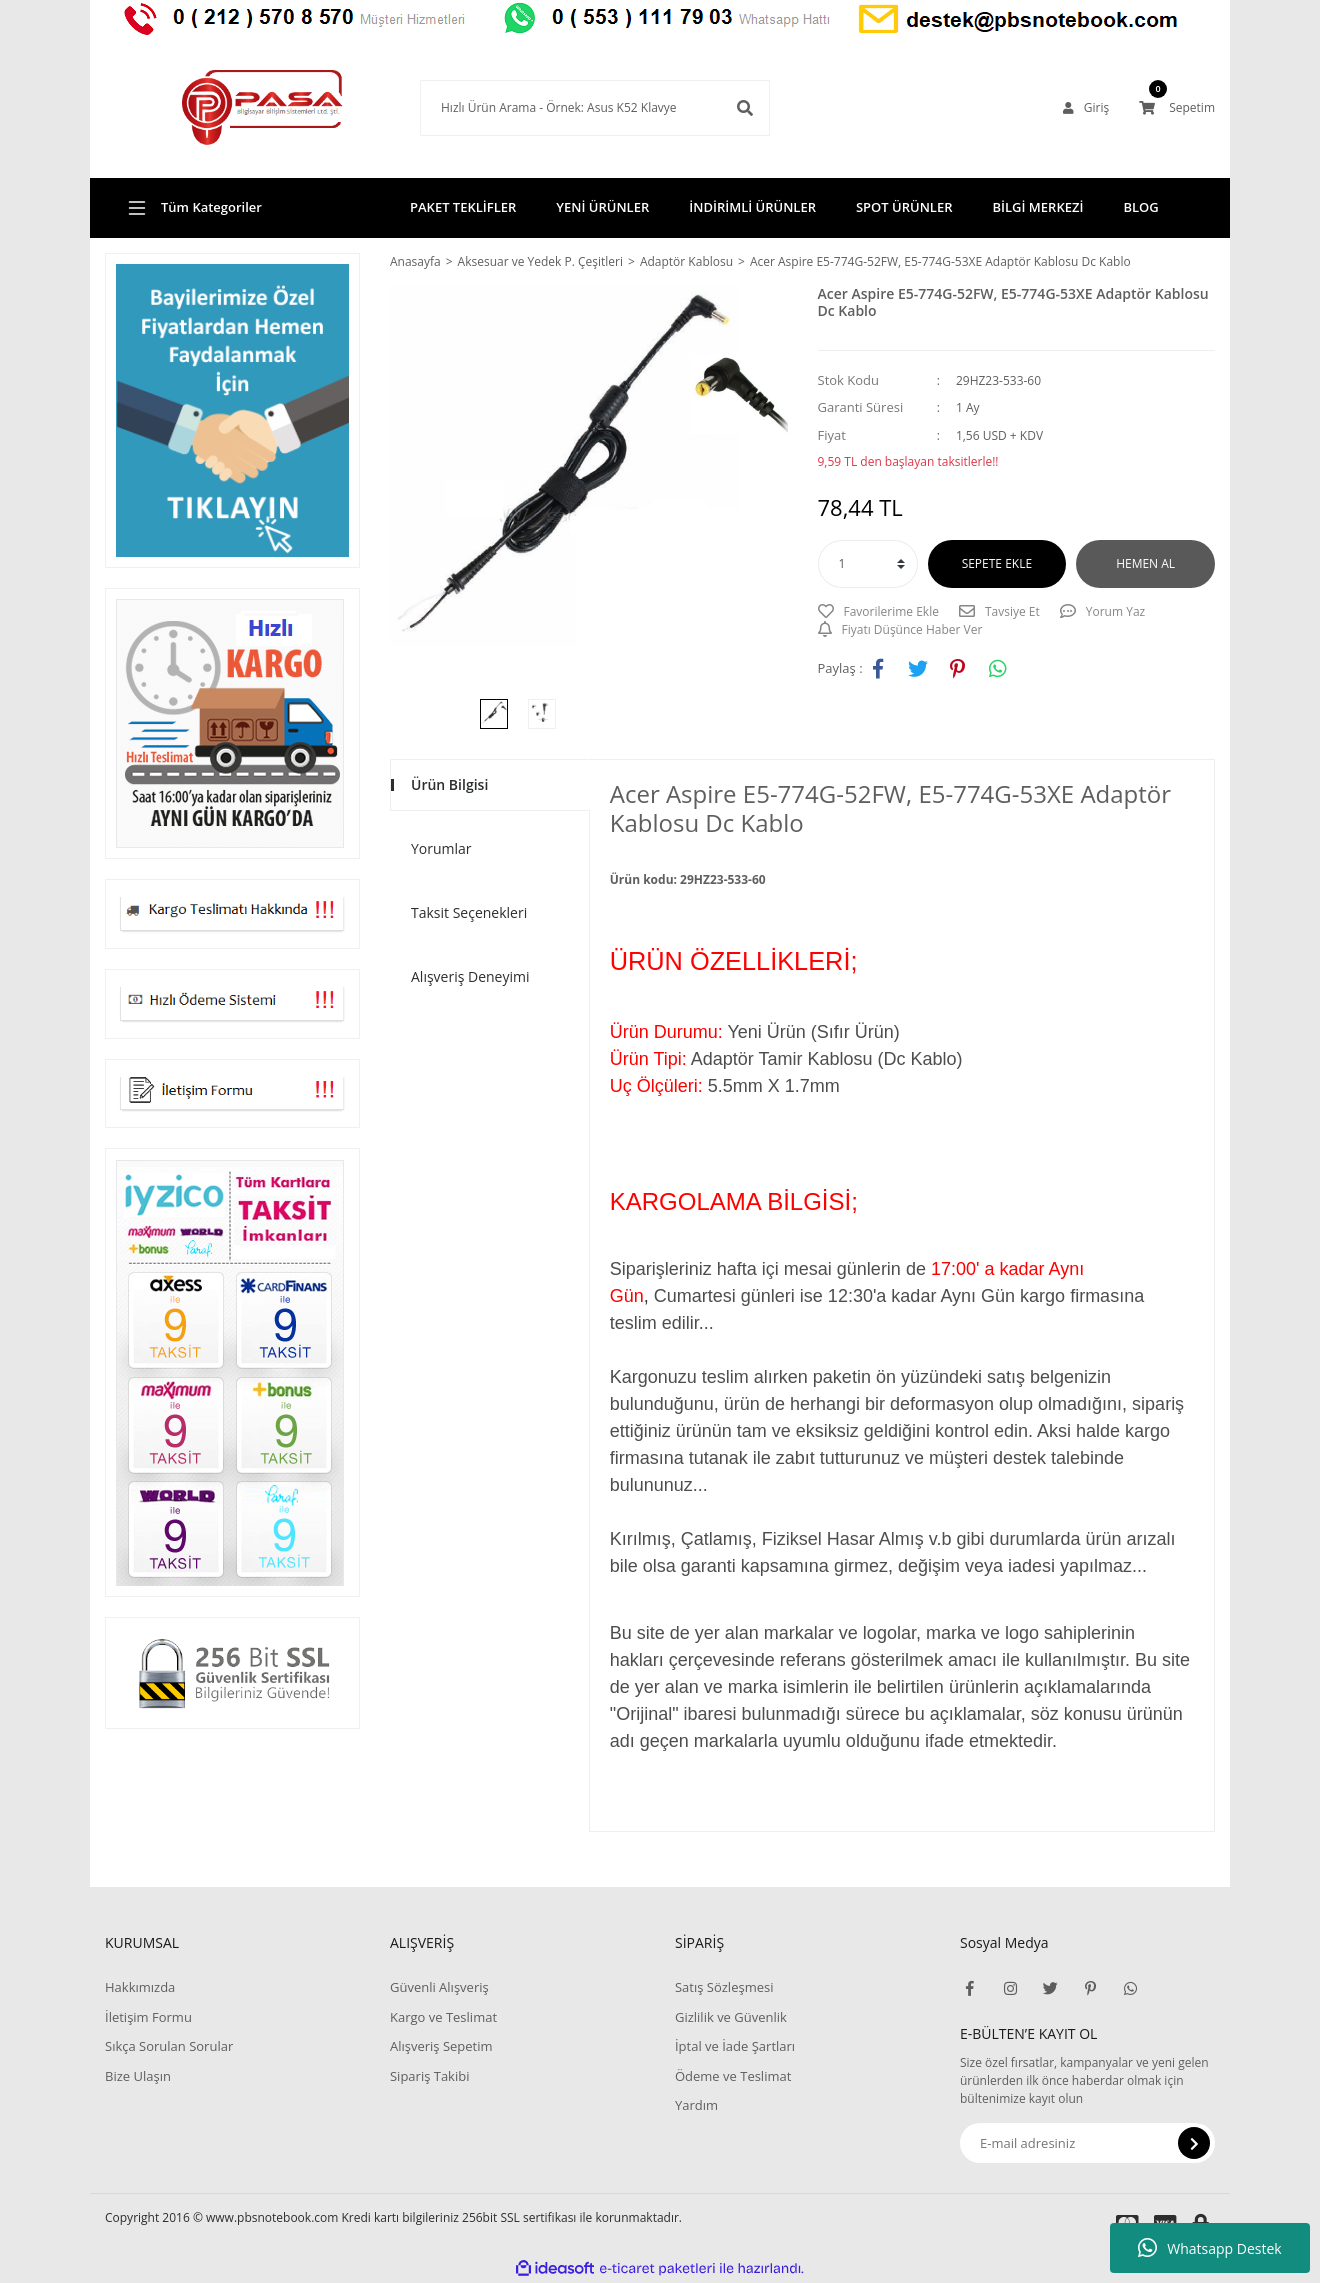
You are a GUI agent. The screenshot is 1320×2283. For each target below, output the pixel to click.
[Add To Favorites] (878, 612)
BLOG (1140, 207)
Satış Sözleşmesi (724, 1987)
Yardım (696, 2105)
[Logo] (233, 108)
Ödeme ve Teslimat (733, 2076)
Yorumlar (441, 848)
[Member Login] (1086, 108)
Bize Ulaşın (138, 2076)
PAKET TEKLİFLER (463, 207)
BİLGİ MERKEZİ (1037, 207)
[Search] (565, 108)
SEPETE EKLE (997, 563)
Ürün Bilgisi (449, 784)
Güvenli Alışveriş (439, 1987)
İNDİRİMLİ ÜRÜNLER (752, 207)
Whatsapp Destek (1209, 2248)
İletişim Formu (148, 2017)
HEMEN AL (1145, 563)
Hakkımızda (140, 1987)
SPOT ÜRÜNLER (904, 207)
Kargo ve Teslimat (443, 2017)
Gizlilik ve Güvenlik (731, 2017)
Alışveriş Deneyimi (470, 976)
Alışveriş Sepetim (441, 2046)
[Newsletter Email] (1087, 2143)
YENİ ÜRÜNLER (602, 207)
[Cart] (1177, 108)
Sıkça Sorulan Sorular (169, 2046)
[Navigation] (232, 208)
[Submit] (1194, 2143)
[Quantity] (868, 564)
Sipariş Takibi (430, 2076)
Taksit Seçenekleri (469, 912)
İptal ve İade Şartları (735, 2046)
